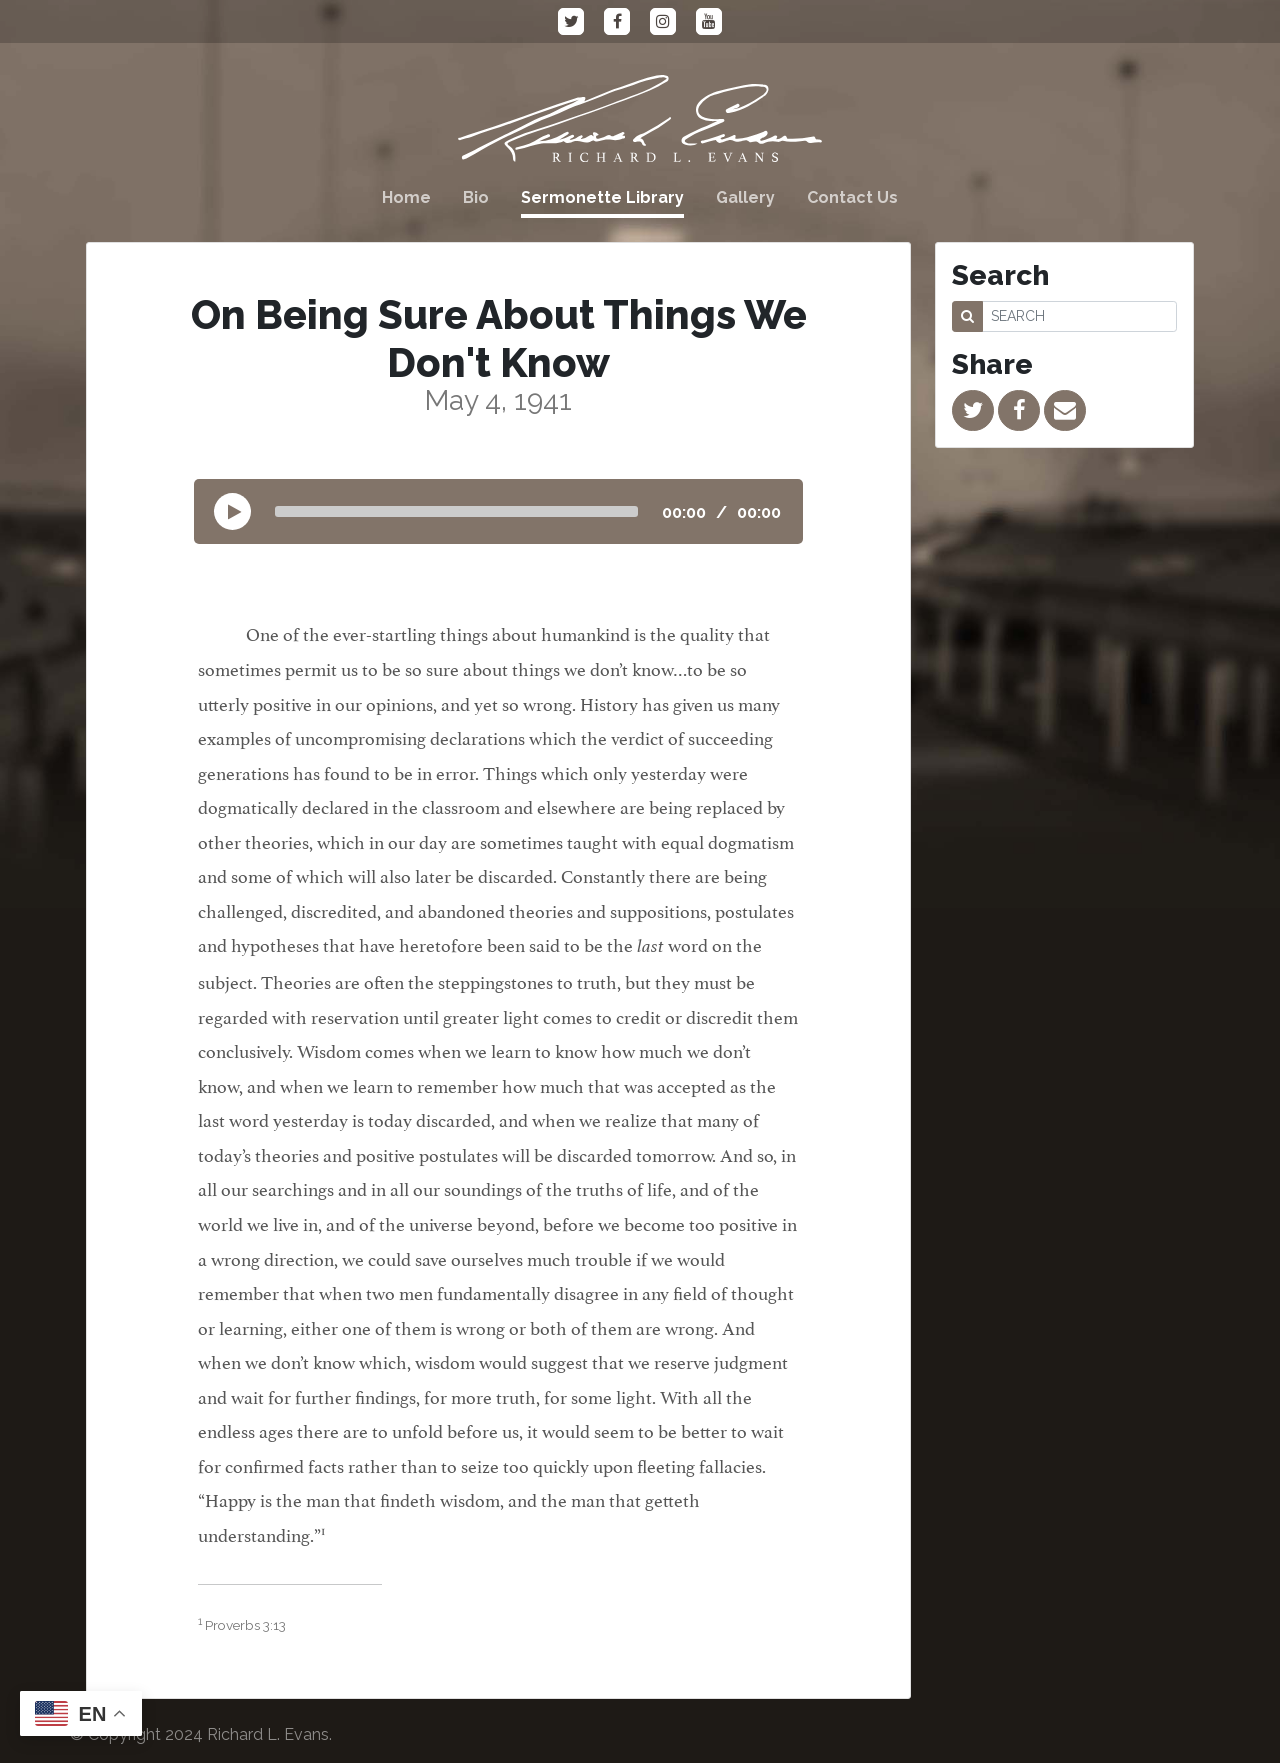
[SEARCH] (1079, 316)
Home (406, 197)
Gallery (745, 197)
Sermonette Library (602, 197)
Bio (476, 197)
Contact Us (852, 197)
